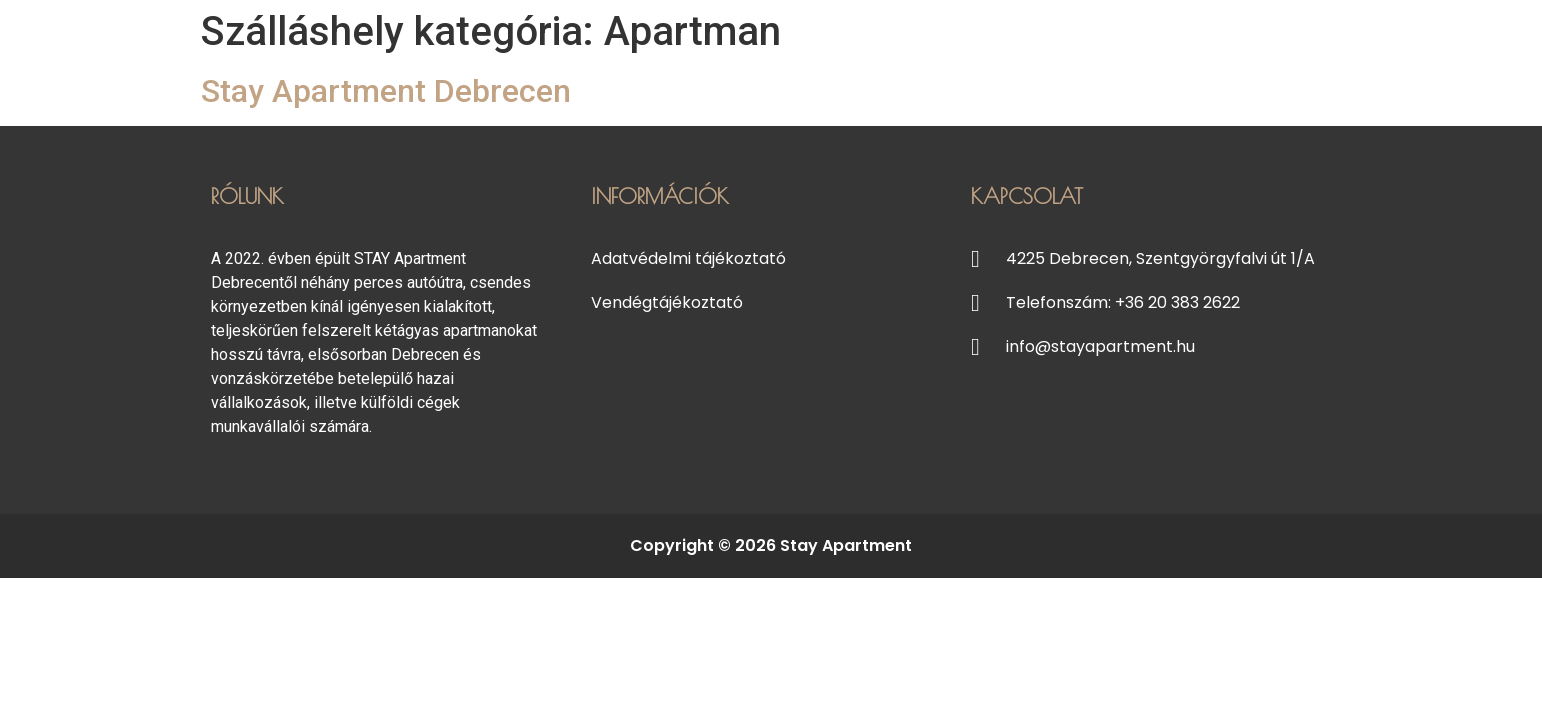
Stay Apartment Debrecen (386, 91)
